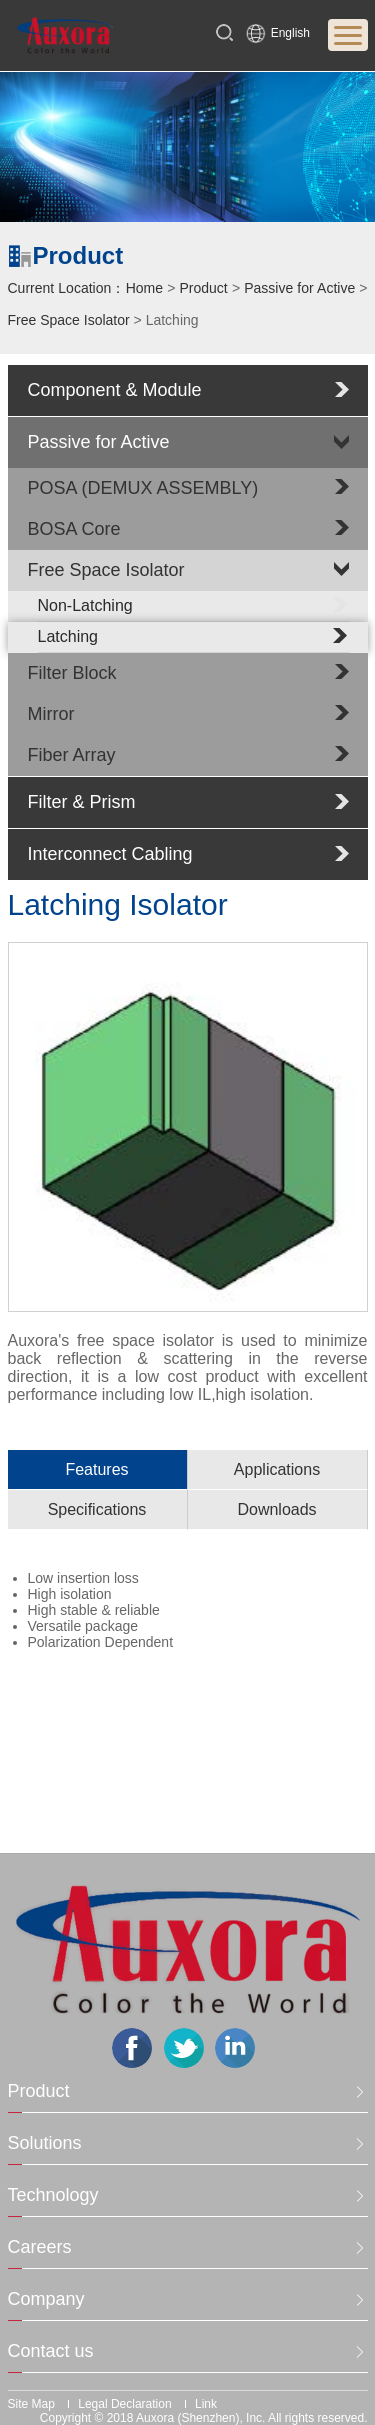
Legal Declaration (124, 2404)
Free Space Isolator (69, 320)
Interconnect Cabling (110, 854)
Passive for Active (299, 288)
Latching (194, 636)
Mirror (51, 714)
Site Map (31, 2404)
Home (144, 288)
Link (206, 2404)
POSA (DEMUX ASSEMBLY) (143, 488)
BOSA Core (74, 529)
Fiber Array (72, 755)
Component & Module (115, 390)
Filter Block (72, 673)
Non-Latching (194, 605)
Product (204, 288)
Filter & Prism (82, 802)
